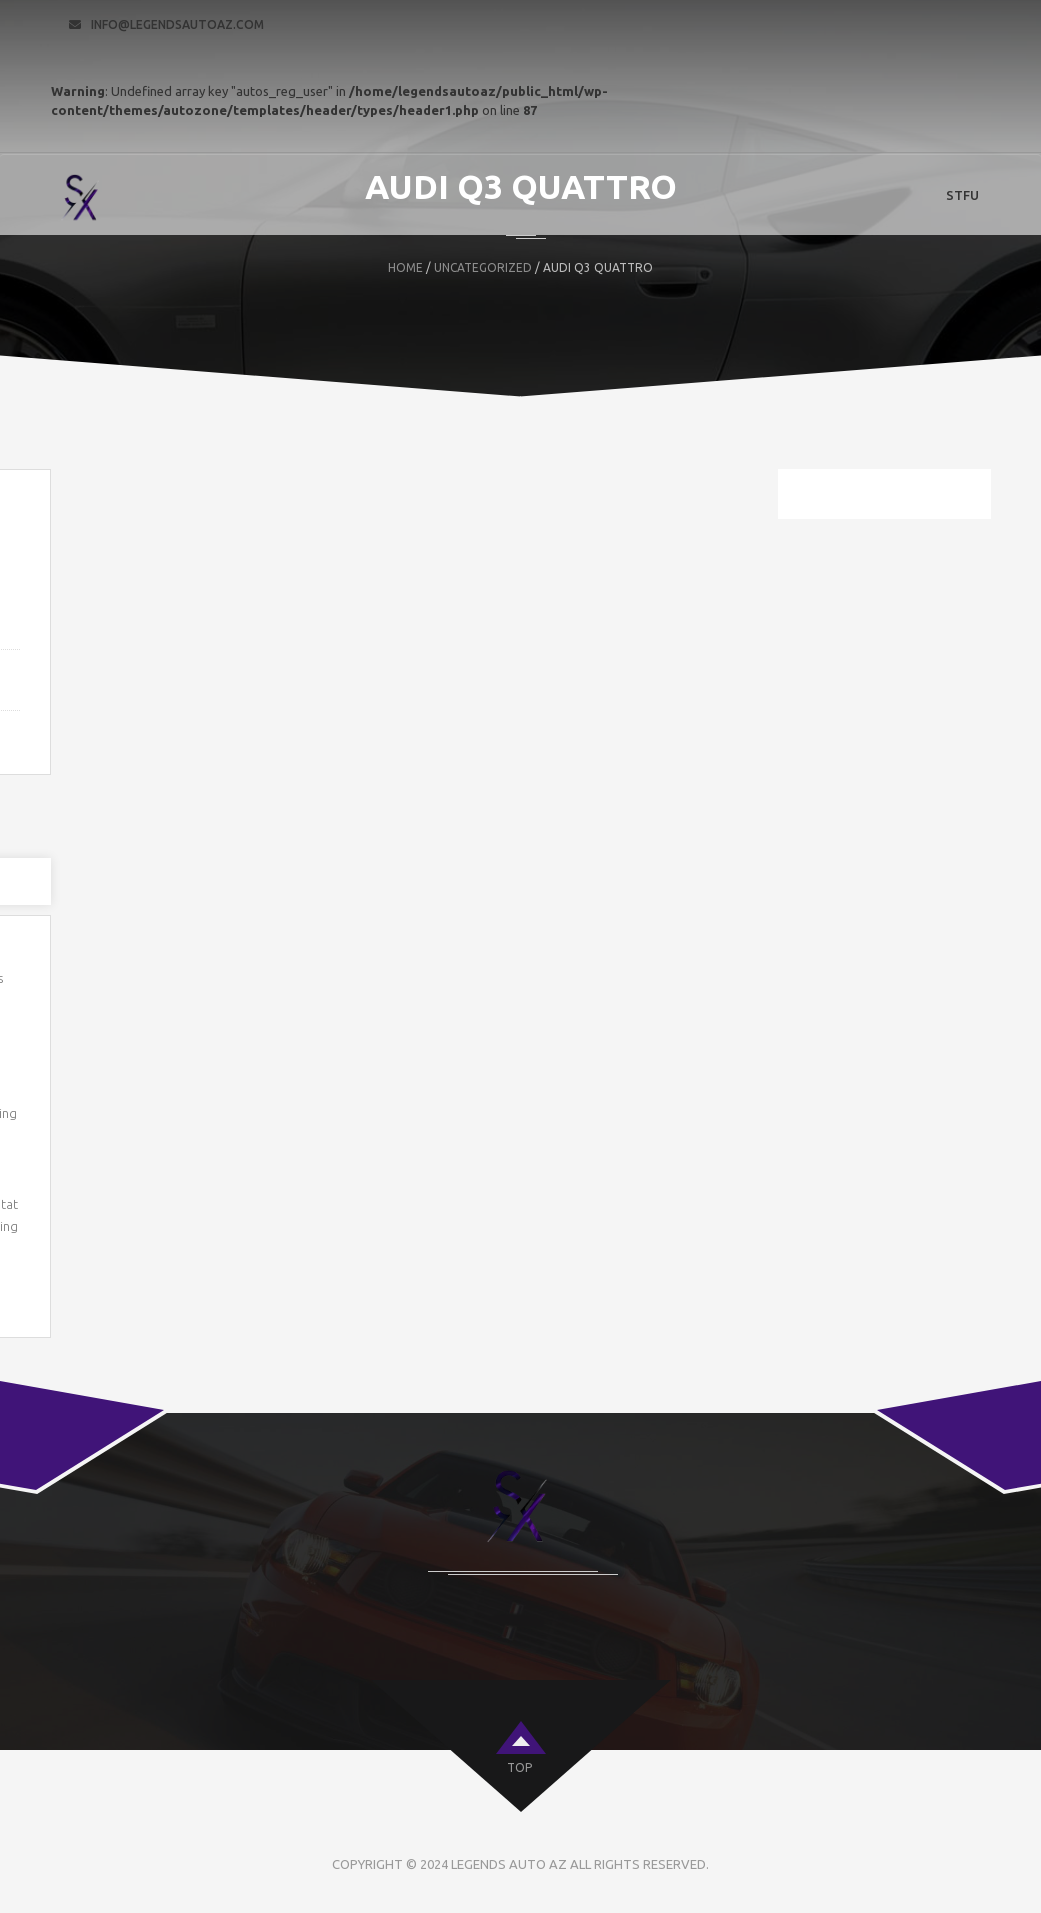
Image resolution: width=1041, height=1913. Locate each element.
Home (405, 267)
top (519, 1767)
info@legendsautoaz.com (177, 24)
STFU (962, 195)
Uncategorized (483, 267)
